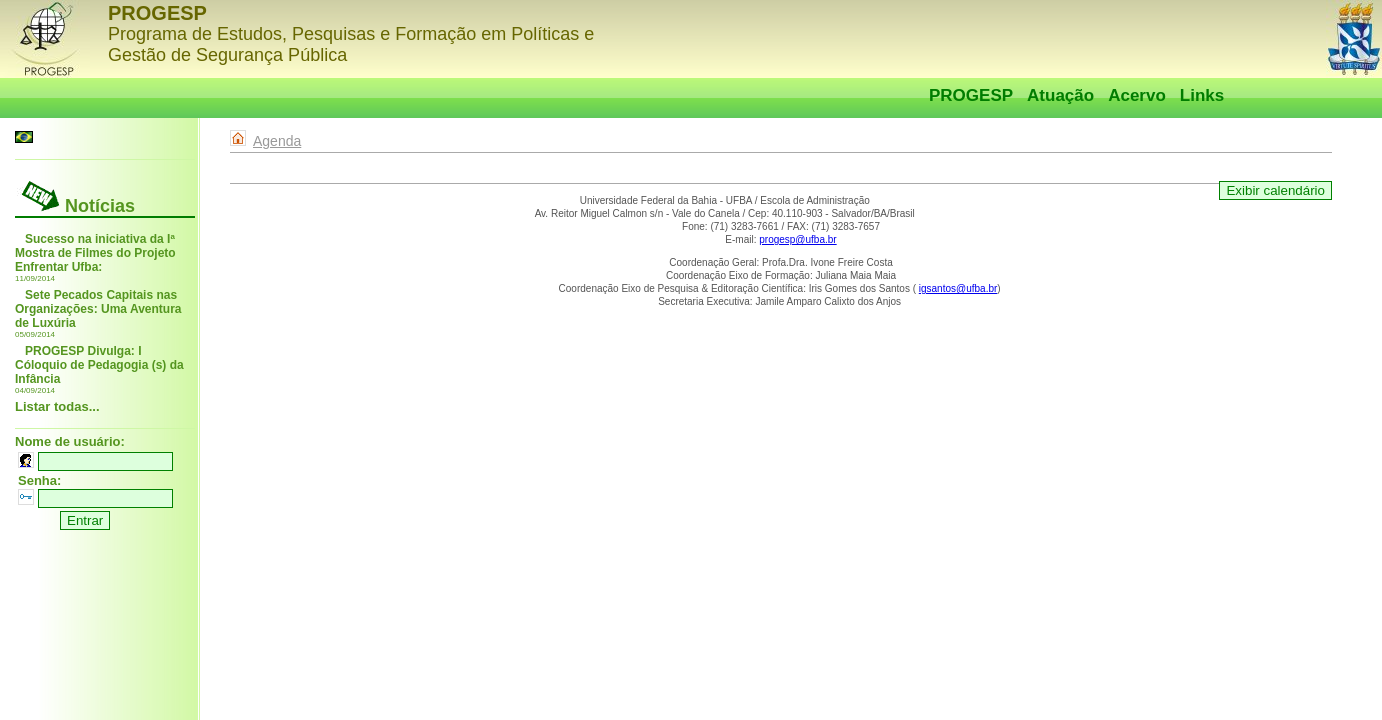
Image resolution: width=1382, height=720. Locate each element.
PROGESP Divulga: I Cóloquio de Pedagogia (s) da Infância (99, 365)
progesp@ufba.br (797, 239)
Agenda (277, 141)
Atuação (1060, 95)
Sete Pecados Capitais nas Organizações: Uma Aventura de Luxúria (98, 309)
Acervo (1137, 95)
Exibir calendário (1275, 190)
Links (1202, 95)
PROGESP (971, 95)
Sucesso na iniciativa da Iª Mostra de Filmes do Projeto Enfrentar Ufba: (95, 253)
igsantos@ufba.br (958, 288)
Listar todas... (57, 406)
